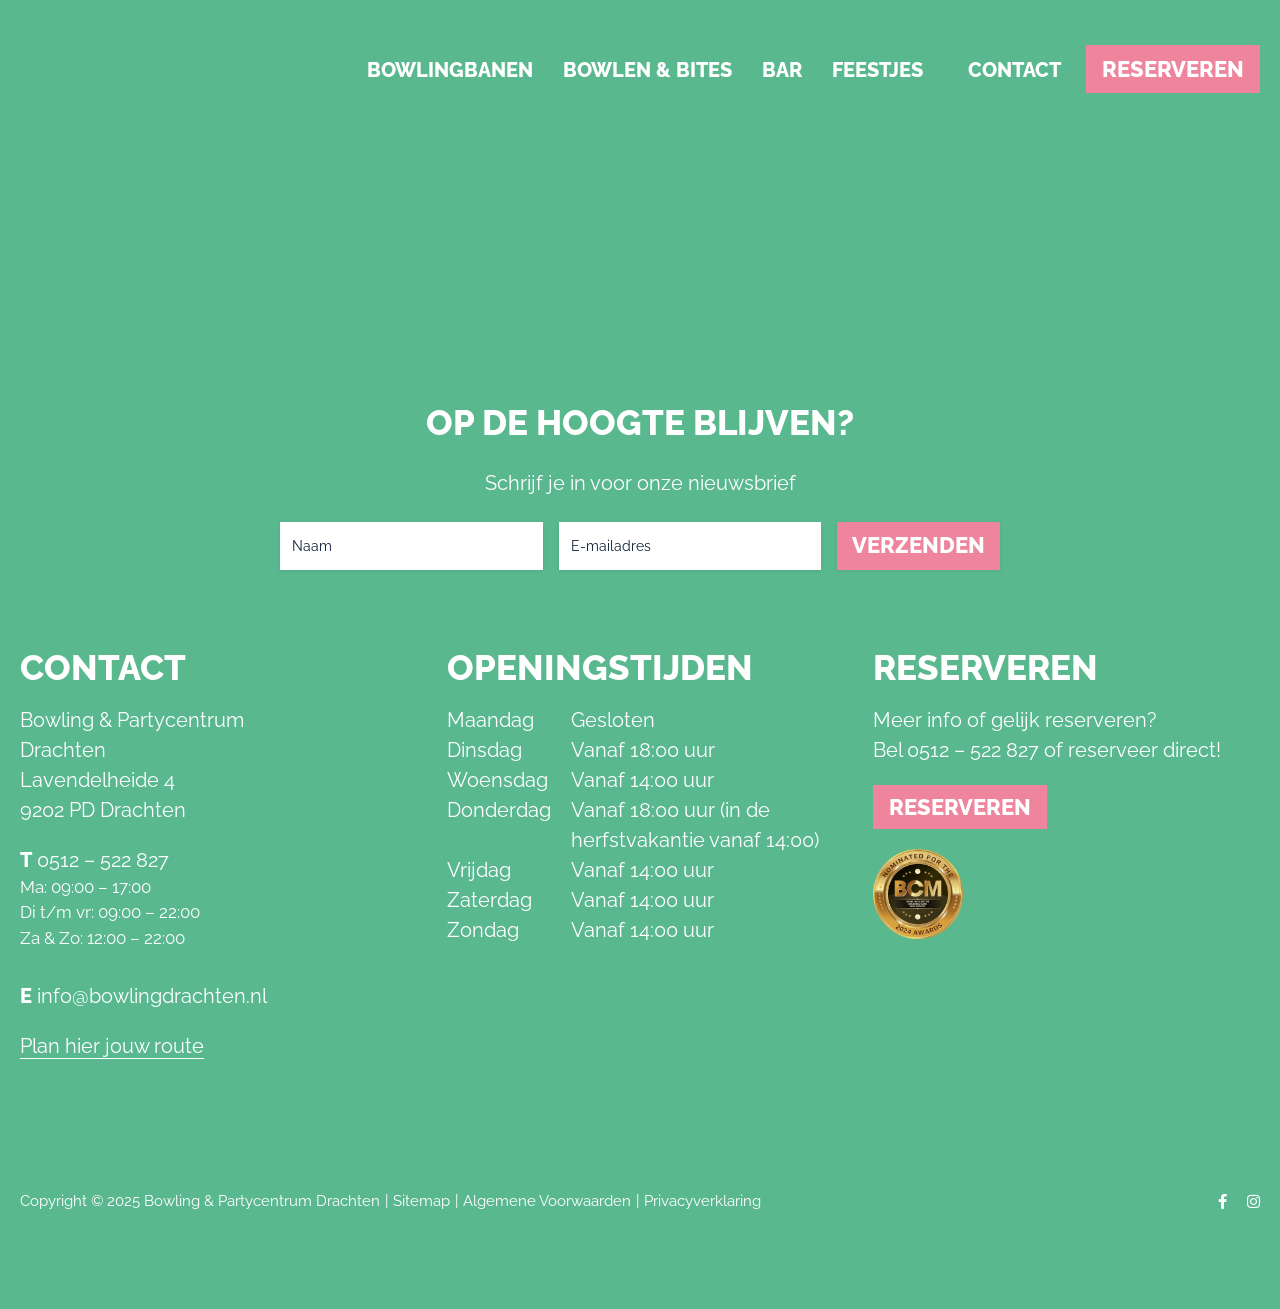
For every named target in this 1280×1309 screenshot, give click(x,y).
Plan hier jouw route (112, 1046)
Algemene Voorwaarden (547, 1201)
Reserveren (1173, 69)
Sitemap (421, 1201)
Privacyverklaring (702, 1201)
